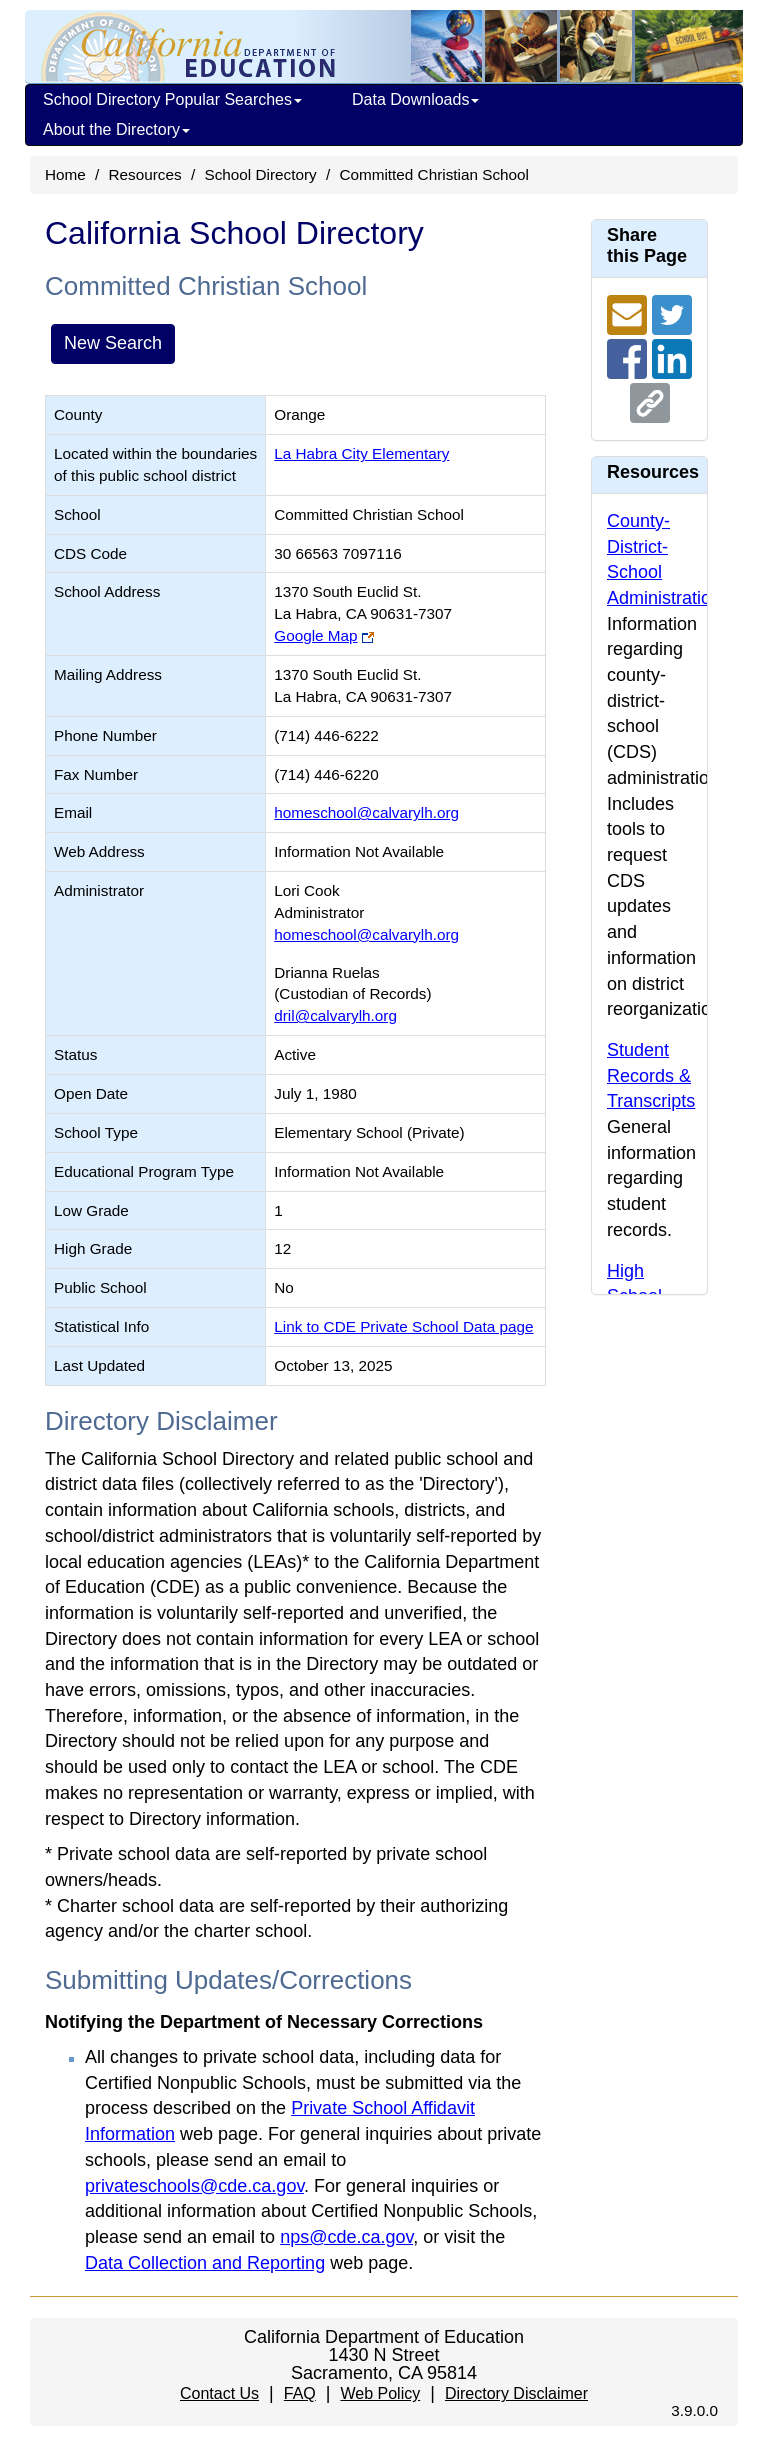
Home (65, 174)
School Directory (260, 174)
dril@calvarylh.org (335, 1015)
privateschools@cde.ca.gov (194, 2186)
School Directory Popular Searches (172, 99)
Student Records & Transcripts (651, 1075)
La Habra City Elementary (361, 453)
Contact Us (219, 2393)
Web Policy (380, 2393)
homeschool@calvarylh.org (366, 812)
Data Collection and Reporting (205, 2263)
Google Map (315, 635)
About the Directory (116, 129)
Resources (145, 174)
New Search (113, 343)
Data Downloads (415, 99)
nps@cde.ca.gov (346, 2237)
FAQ (300, 2393)
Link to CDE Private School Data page (403, 1326)
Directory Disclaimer (516, 2393)
